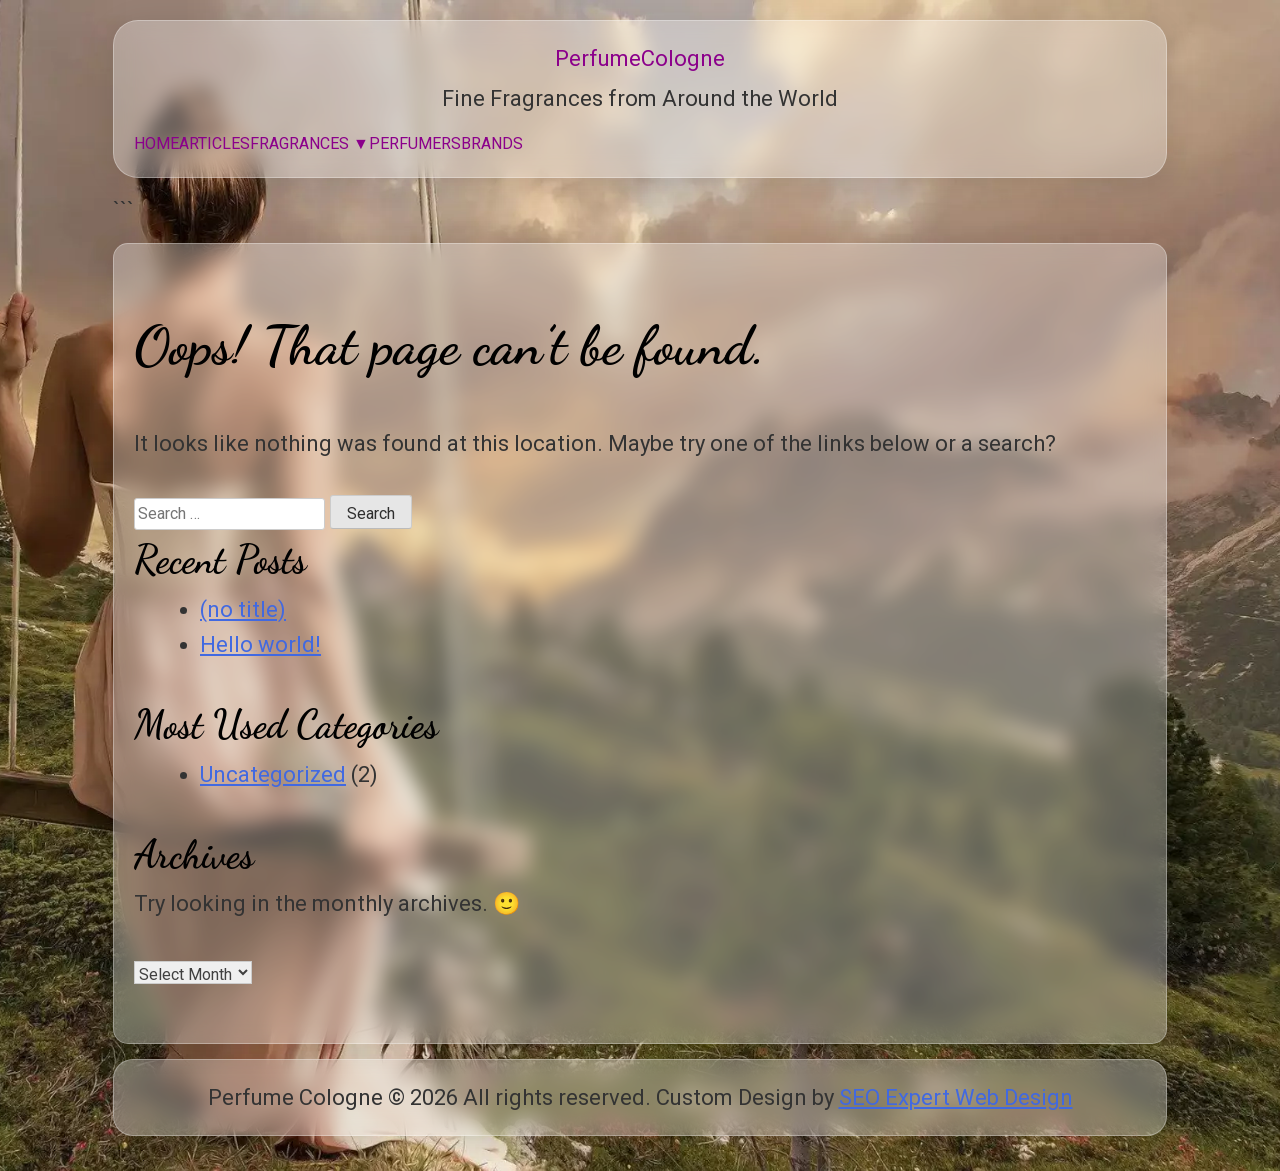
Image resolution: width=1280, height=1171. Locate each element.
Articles (214, 143)
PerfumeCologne (640, 58)
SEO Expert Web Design (956, 1097)
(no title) (243, 609)
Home (156, 143)
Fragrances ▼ (309, 143)
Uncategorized (273, 774)
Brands (492, 143)
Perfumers (415, 143)
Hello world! (260, 644)
